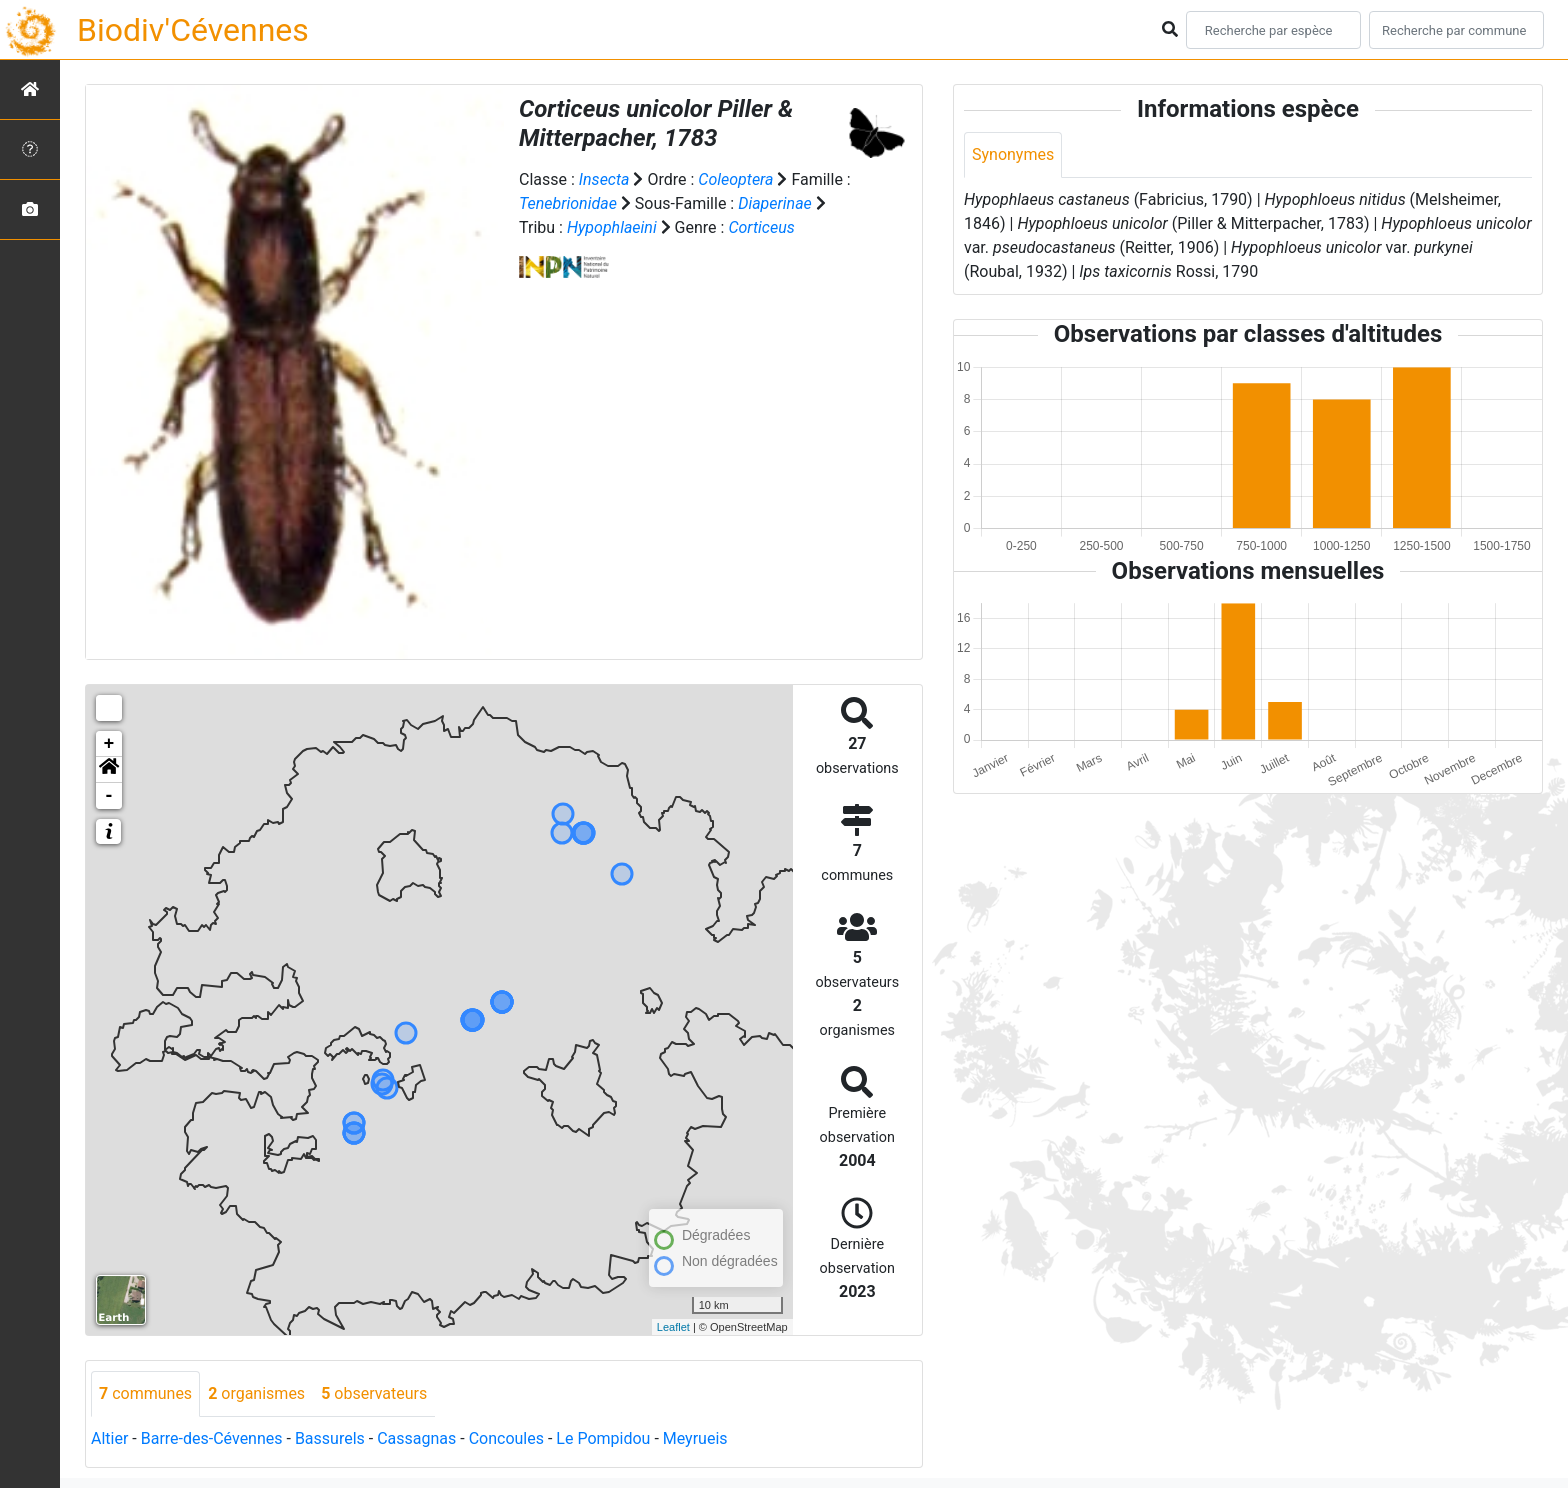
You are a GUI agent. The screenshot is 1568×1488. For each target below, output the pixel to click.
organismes (256, 1393)
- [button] (109, 796)
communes (145, 1393)
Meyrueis (695, 1438)
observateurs (374, 1393)
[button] (109, 770)
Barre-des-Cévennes (212, 1438)
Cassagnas (416, 1438)
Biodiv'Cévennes (193, 30)
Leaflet (673, 1327)
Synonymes (1013, 154)
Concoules (506, 1438)
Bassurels (330, 1438)
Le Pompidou (603, 1438)
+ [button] (109, 744)
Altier (109, 1438)
